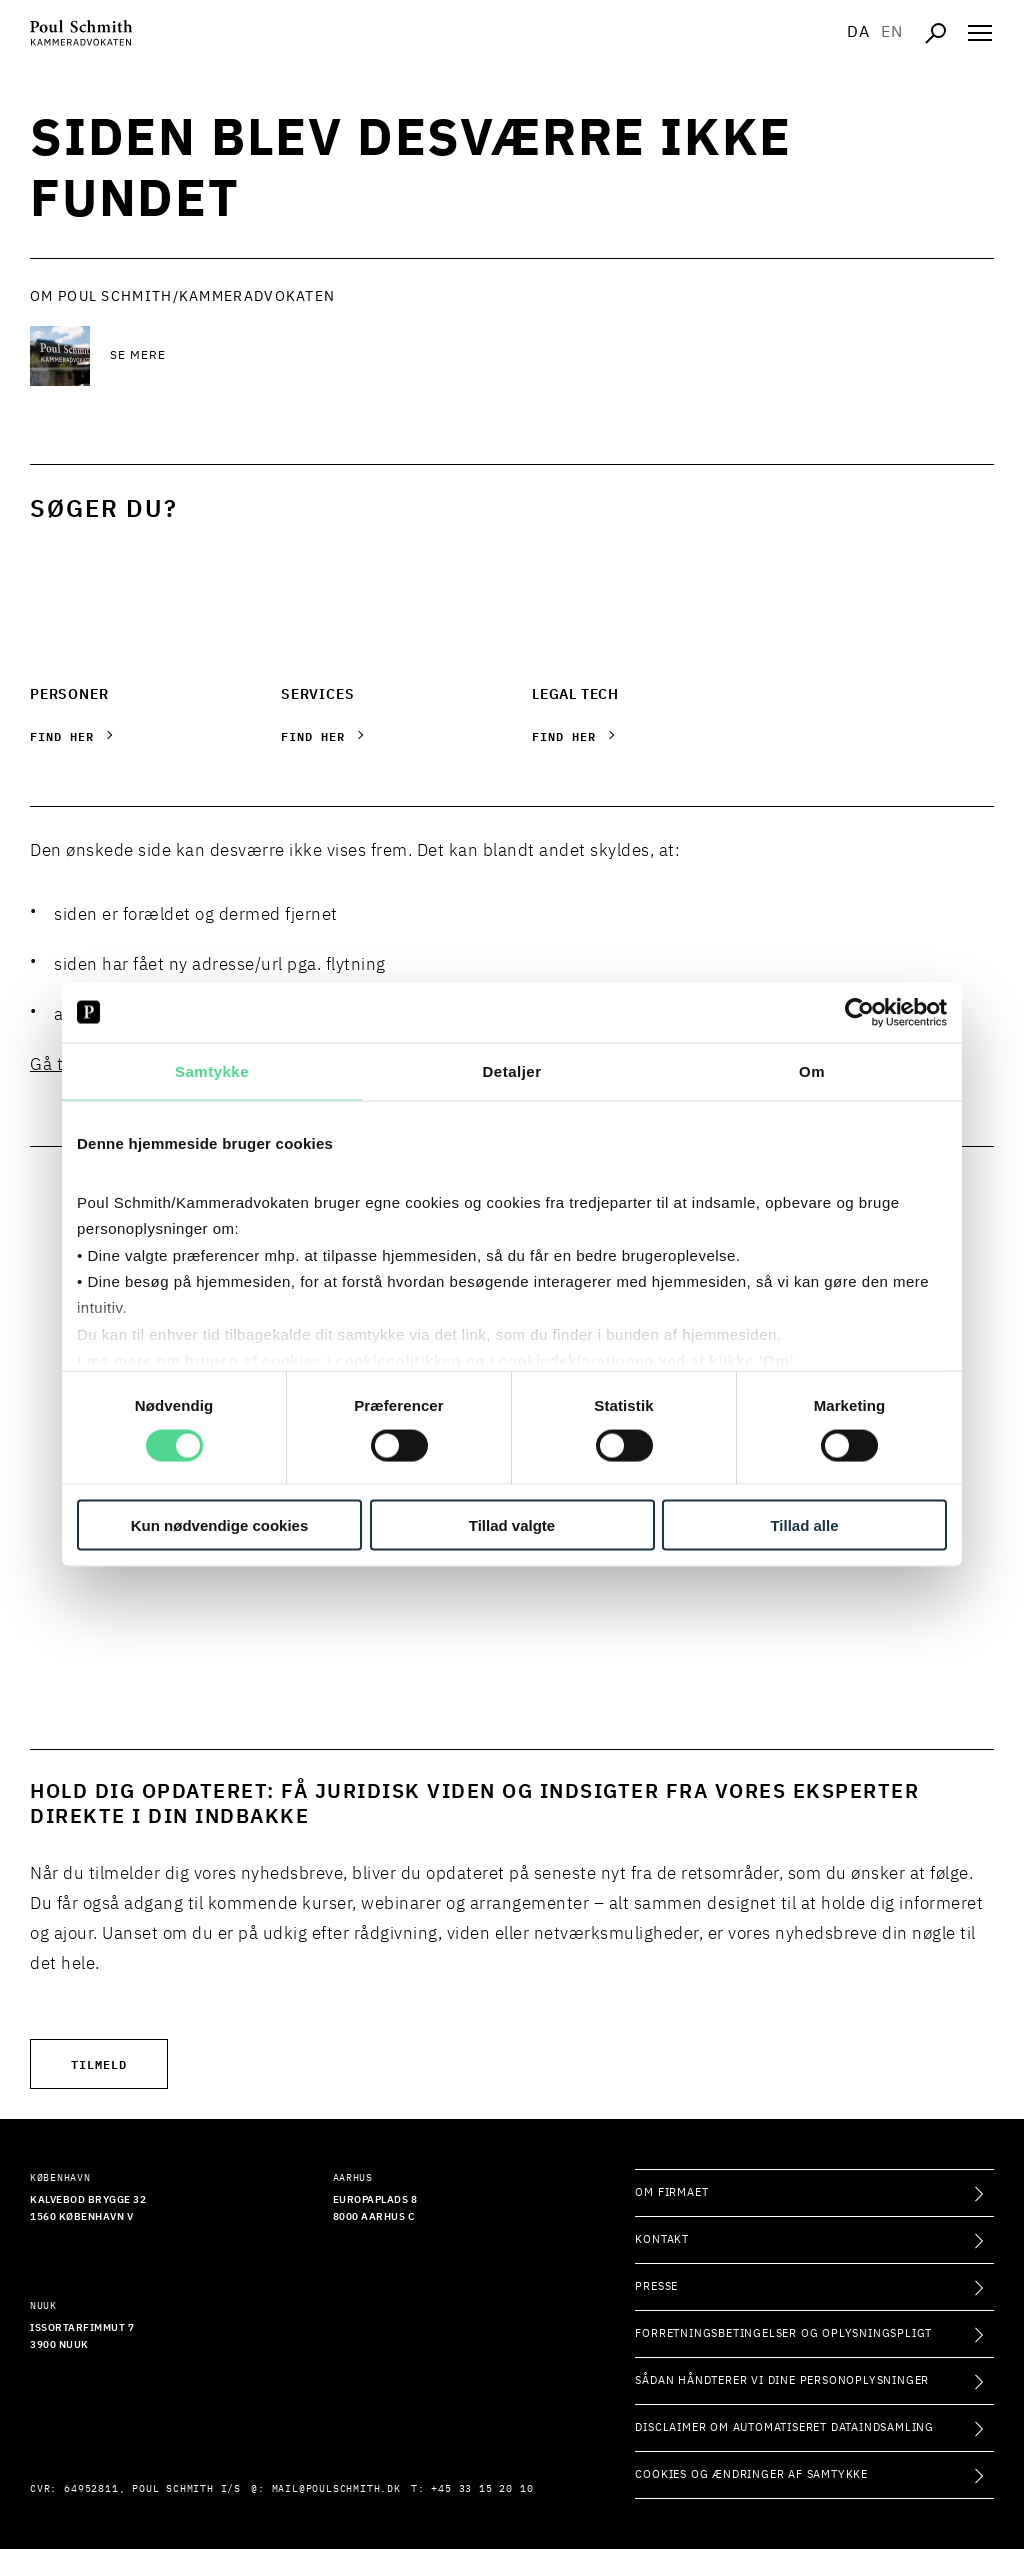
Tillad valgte (512, 1525)
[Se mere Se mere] (270, 356)
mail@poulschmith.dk (336, 2489)
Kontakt (662, 2239)
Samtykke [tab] (212, 1070)
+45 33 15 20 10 (482, 2489)
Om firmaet (671, 2192)
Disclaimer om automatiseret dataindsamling (784, 2427)
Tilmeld (99, 2063)
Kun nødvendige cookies (220, 1525)
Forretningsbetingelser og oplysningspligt (783, 2333)
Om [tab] (812, 1070)
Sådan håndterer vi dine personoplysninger (782, 2380)
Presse (656, 2286)
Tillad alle (804, 1525)
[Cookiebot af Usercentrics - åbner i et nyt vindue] (859, 1012)
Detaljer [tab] (511, 1070)
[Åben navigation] (980, 33)
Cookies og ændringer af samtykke (751, 2474)
